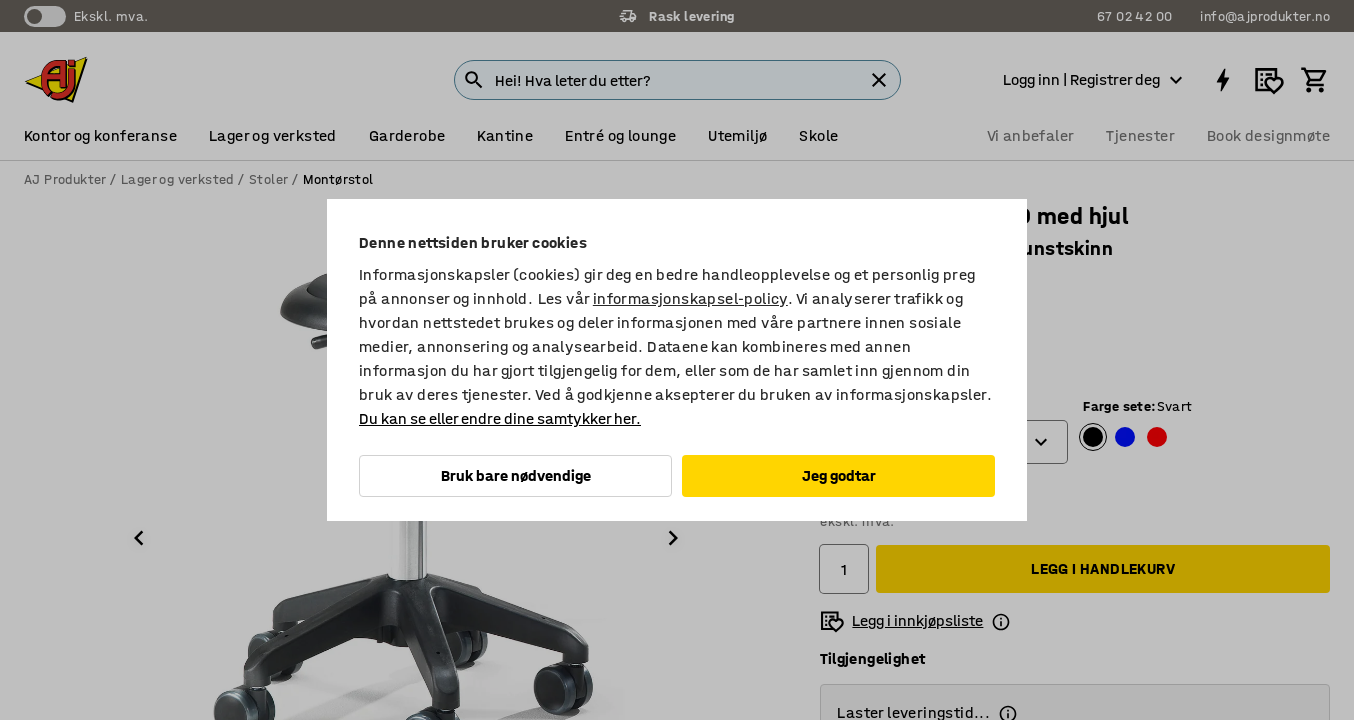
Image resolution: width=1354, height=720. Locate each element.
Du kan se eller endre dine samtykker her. (500, 418)
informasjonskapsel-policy (690, 298)
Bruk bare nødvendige (516, 475)
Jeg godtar (839, 475)
